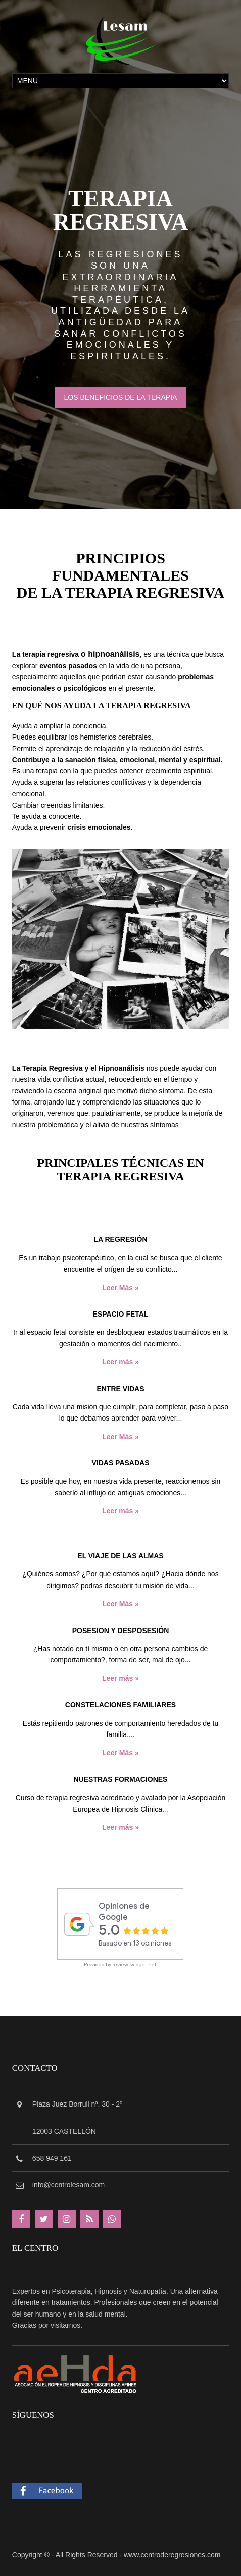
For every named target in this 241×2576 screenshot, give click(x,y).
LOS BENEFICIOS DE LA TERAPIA (120, 397)
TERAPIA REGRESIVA (120, 210)
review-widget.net (134, 1964)
